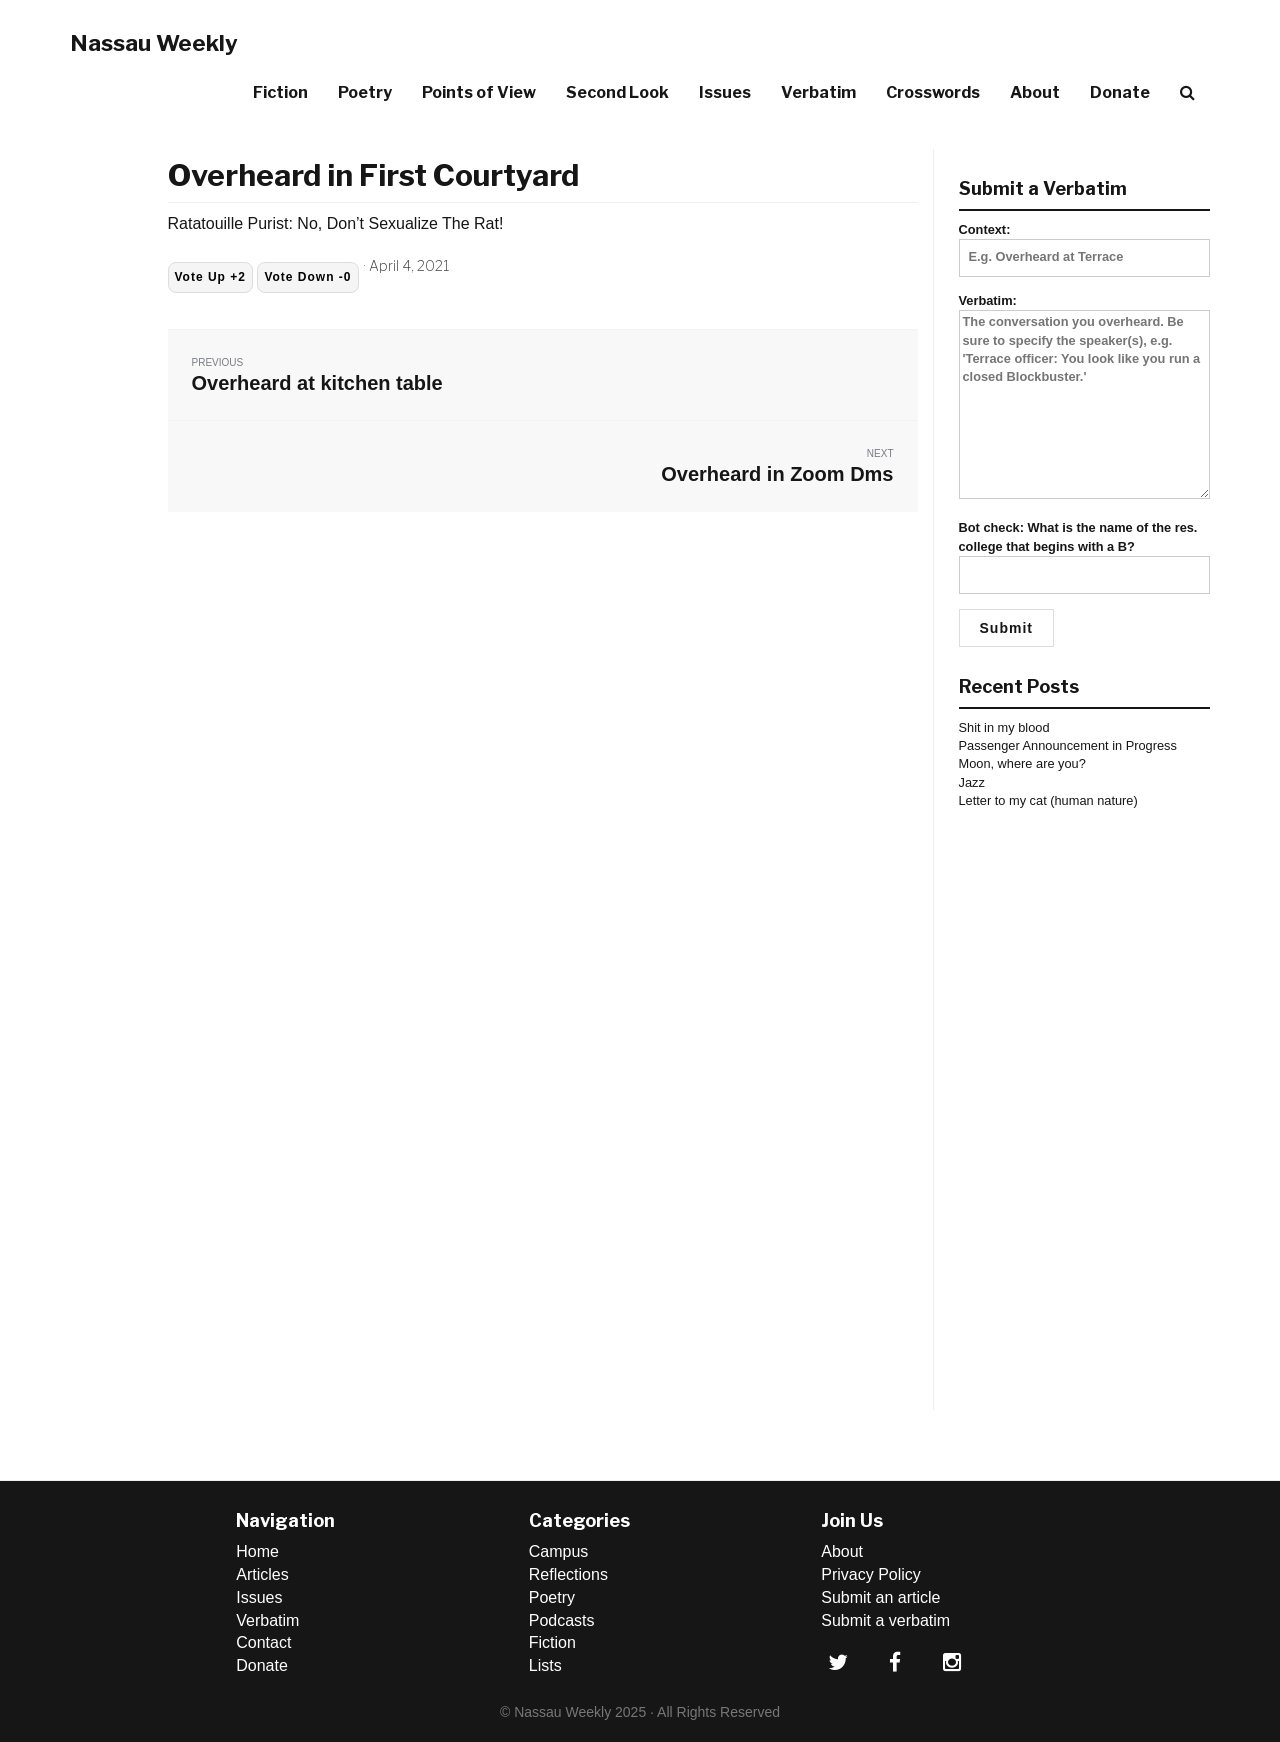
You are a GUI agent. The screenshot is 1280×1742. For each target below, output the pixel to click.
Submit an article (880, 1597)
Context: (1085, 243)
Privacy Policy (871, 1574)
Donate (1120, 92)
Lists (545, 1665)
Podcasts (562, 1620)
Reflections (568, 1574)
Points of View (479, 92)
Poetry (365, 92)
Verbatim (818, 92)
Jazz (972, 782)
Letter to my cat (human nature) (1048, 800)
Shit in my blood (1004, 727)
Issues (725, 92)
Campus (559, 1551)
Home (257, 1551)
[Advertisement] (1085, 1110)
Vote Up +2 (210, 277)
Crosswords (933, 92)
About (1035, 92)
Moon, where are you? (1022, 763)
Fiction (280, 92)
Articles (262, 1574)
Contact (263, 1642)
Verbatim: (1085, 397)
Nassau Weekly (154, 43)
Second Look (617, 92)
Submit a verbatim (885, 1620)
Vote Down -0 (307, 277)
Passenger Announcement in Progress (1068, 745)
